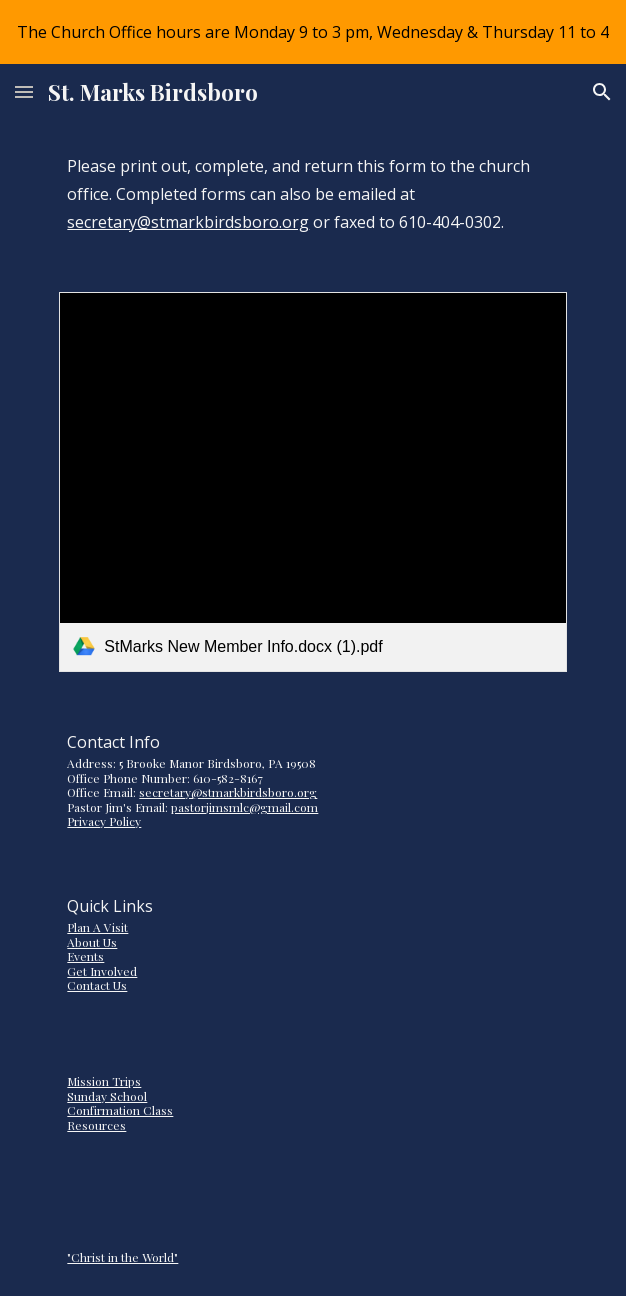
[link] (312, 482)
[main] (312, 194)
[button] (24, 91)
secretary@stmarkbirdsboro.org (188, 222)
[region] (313, 32)
